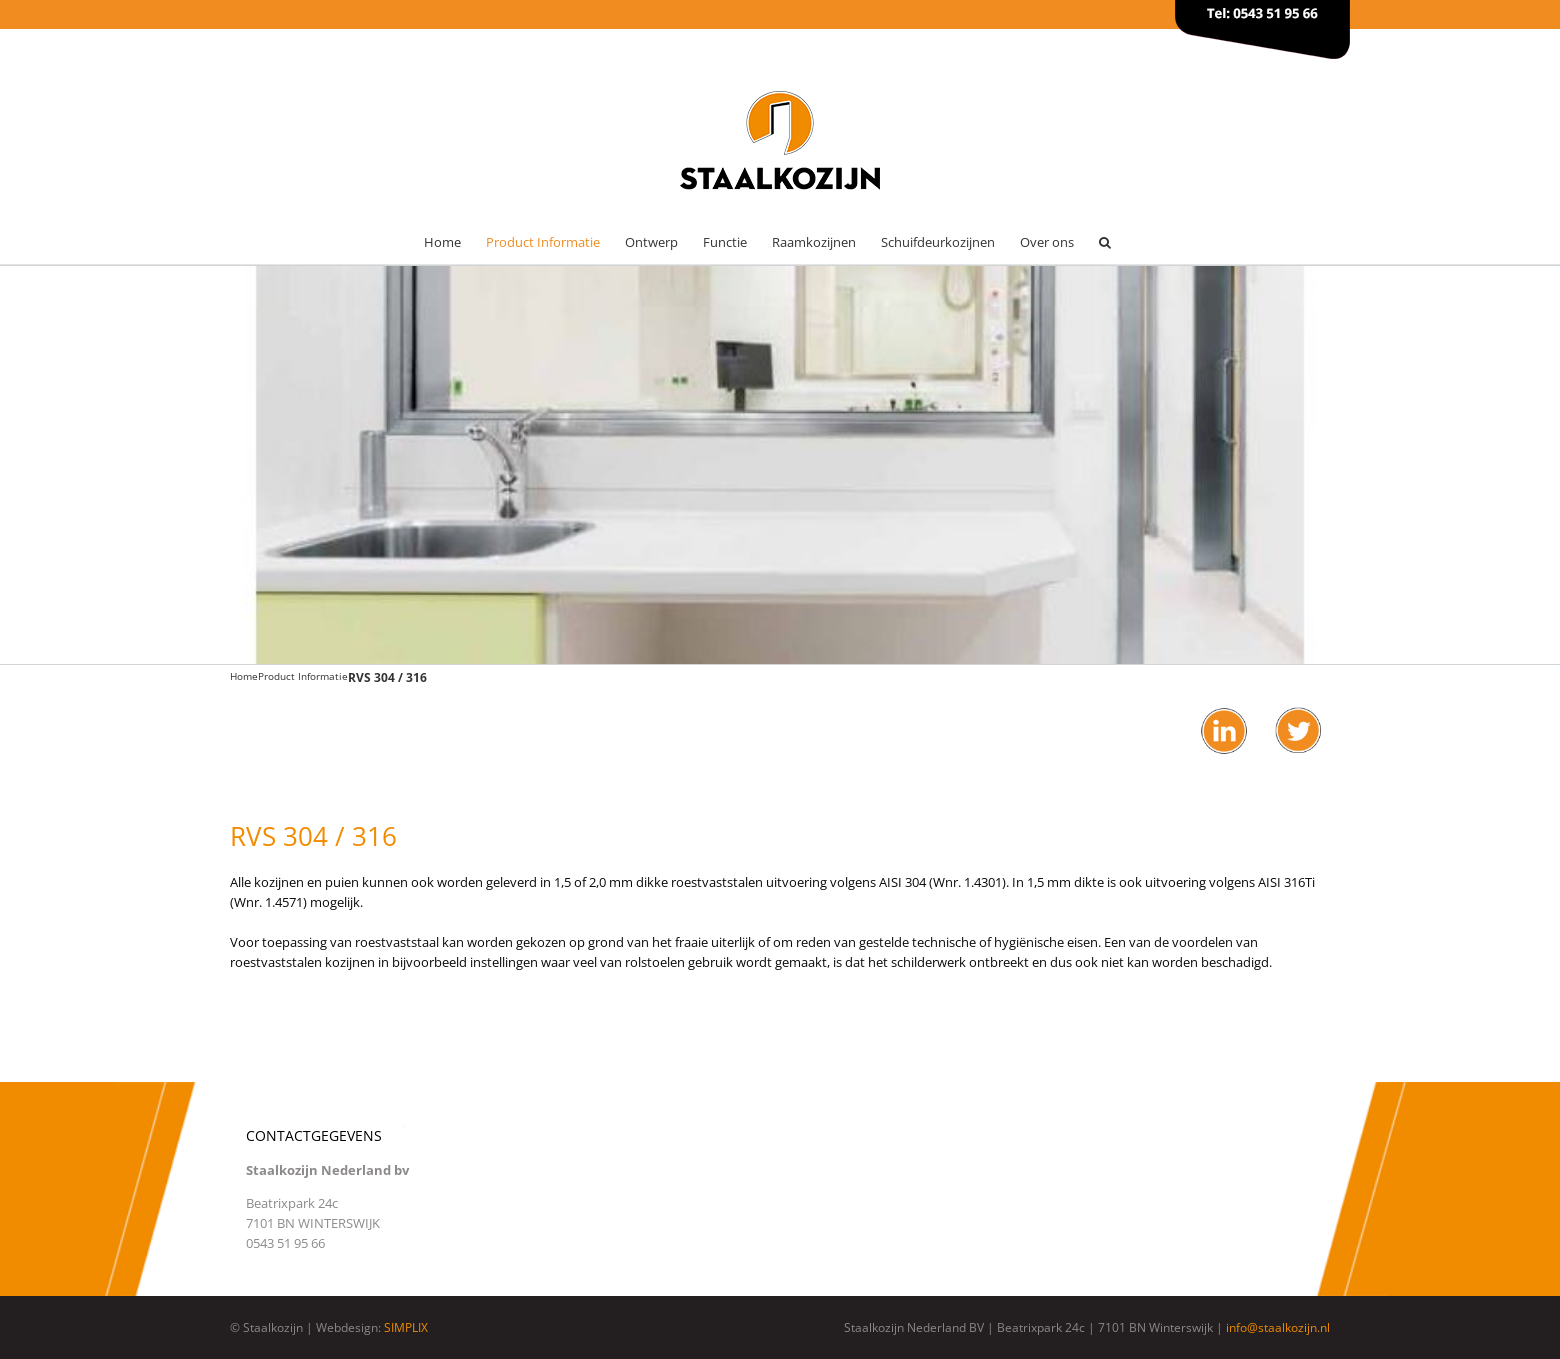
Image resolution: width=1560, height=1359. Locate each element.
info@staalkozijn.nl (1278, 1327)
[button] (1105, 242)
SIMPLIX (406, 1327)
